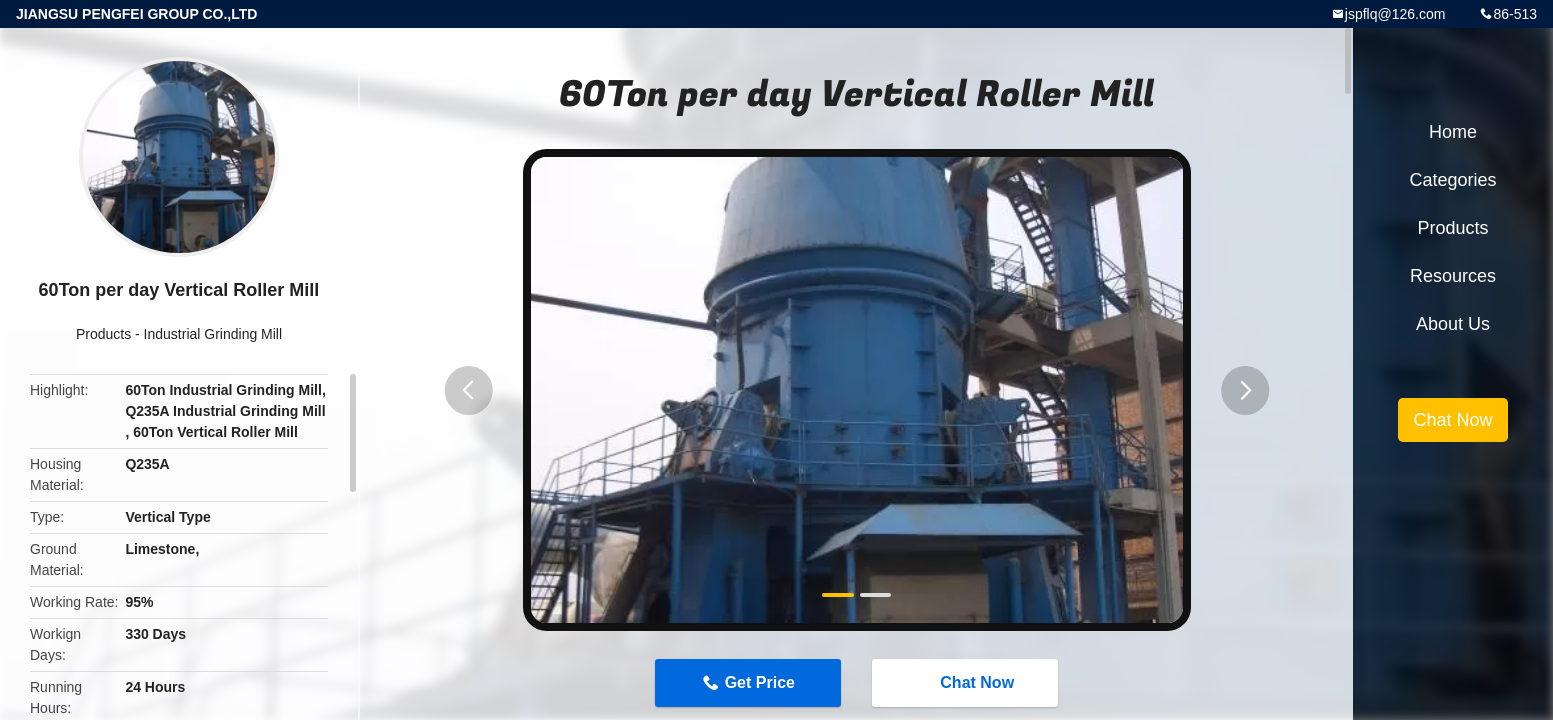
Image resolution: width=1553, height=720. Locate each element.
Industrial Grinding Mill (213, 334)
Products (103, 334)
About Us (1453, 324)
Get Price (760, 682)
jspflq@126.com (1395, 14)
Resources (1453, 276)
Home (1453, 132)
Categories (1452, 180)
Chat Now (967, 682)
